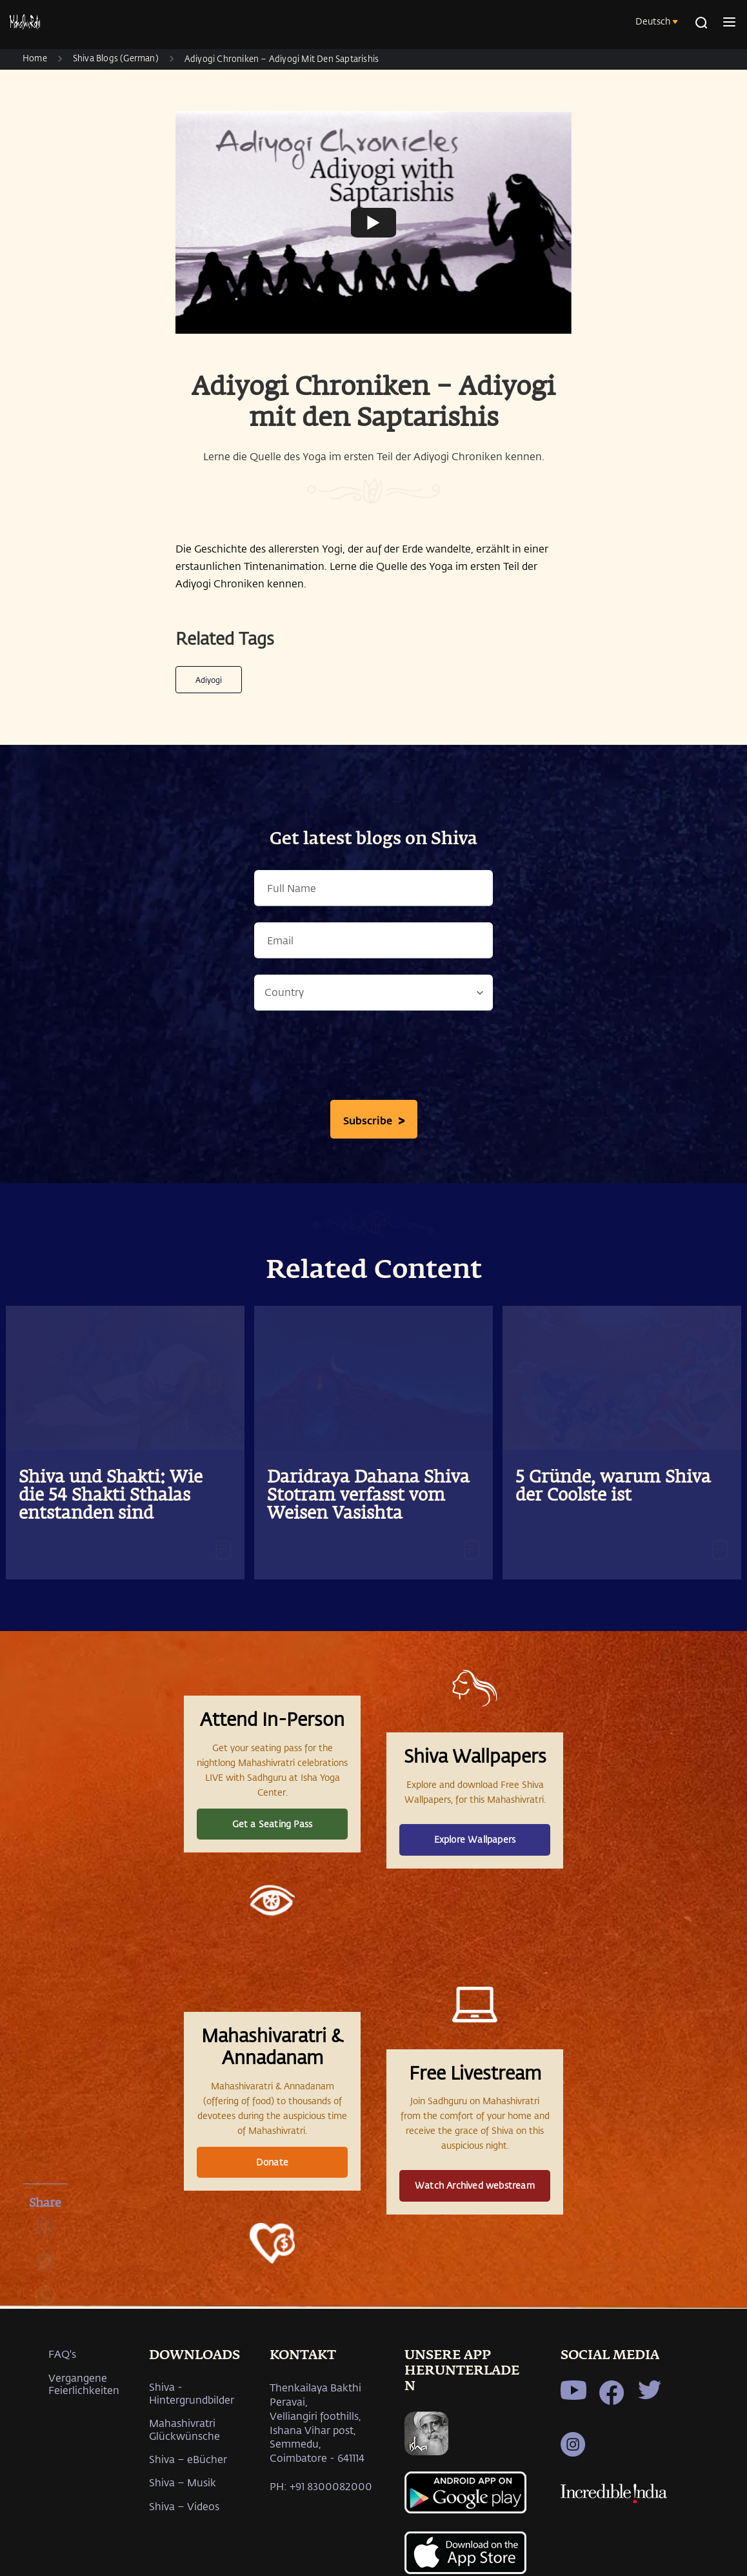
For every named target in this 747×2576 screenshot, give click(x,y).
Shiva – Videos (184, 2506)
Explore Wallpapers (475, 1839)
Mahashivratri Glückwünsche (184, 2429)
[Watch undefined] (373, 222)
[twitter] (45, 2268)
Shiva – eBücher (188, 2459)
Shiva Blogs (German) (116, 57)
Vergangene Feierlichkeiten (83, 2384)
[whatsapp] (45, 2301)
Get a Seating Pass (272, 1824)
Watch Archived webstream (475, 2185)
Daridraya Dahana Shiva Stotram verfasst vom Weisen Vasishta (368, 1496)
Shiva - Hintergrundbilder (191, 2393)
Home (35, 57)
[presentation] (373, 1058)
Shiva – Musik (182, 2482)
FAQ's (62, 2353)
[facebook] (45, 2234)
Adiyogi (208, 679)
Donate (272, 2162)
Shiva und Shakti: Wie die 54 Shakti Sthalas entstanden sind (111, 1496)
